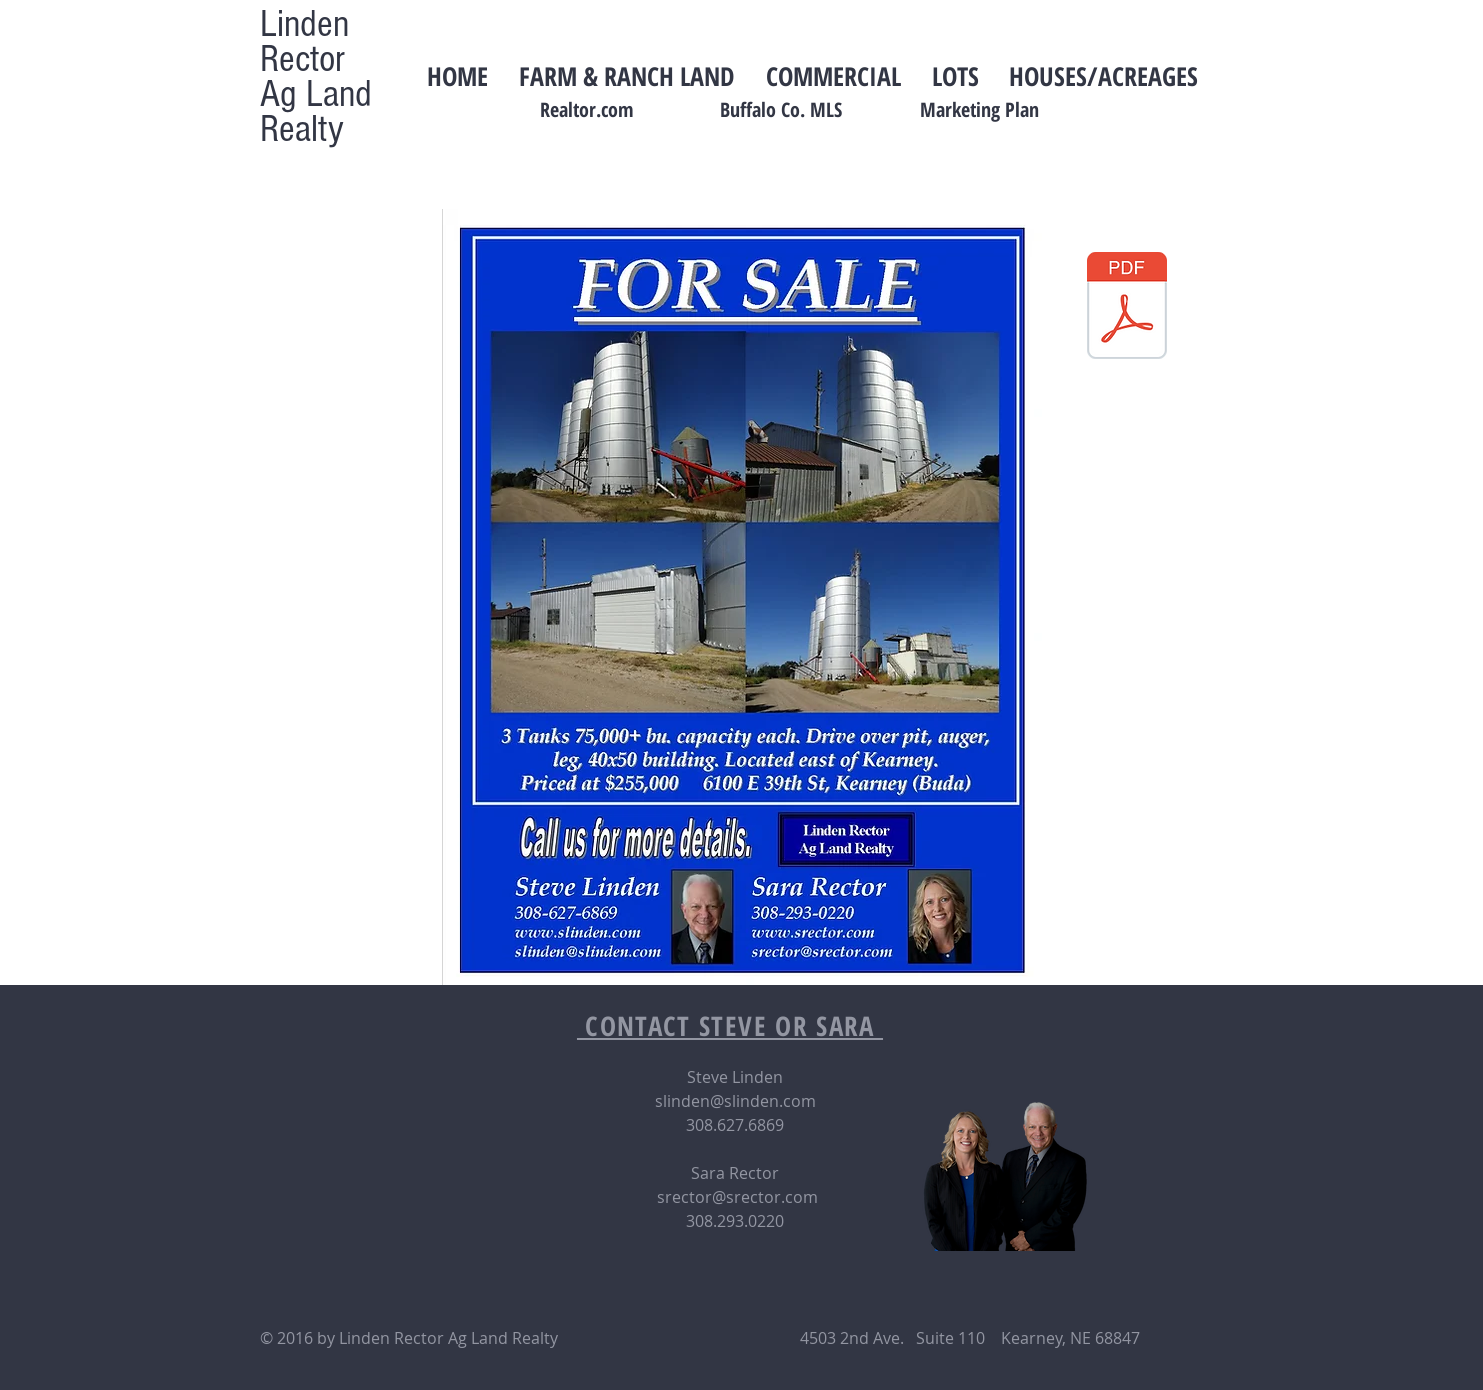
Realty (302, 129)
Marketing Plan (979, 109)
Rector (302, 59)
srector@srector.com (737, 1197)
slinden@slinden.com (735, 1101)
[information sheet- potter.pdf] (1127, 308)
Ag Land (316, 94)
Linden (304, 24)
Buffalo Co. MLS (781, 109)
